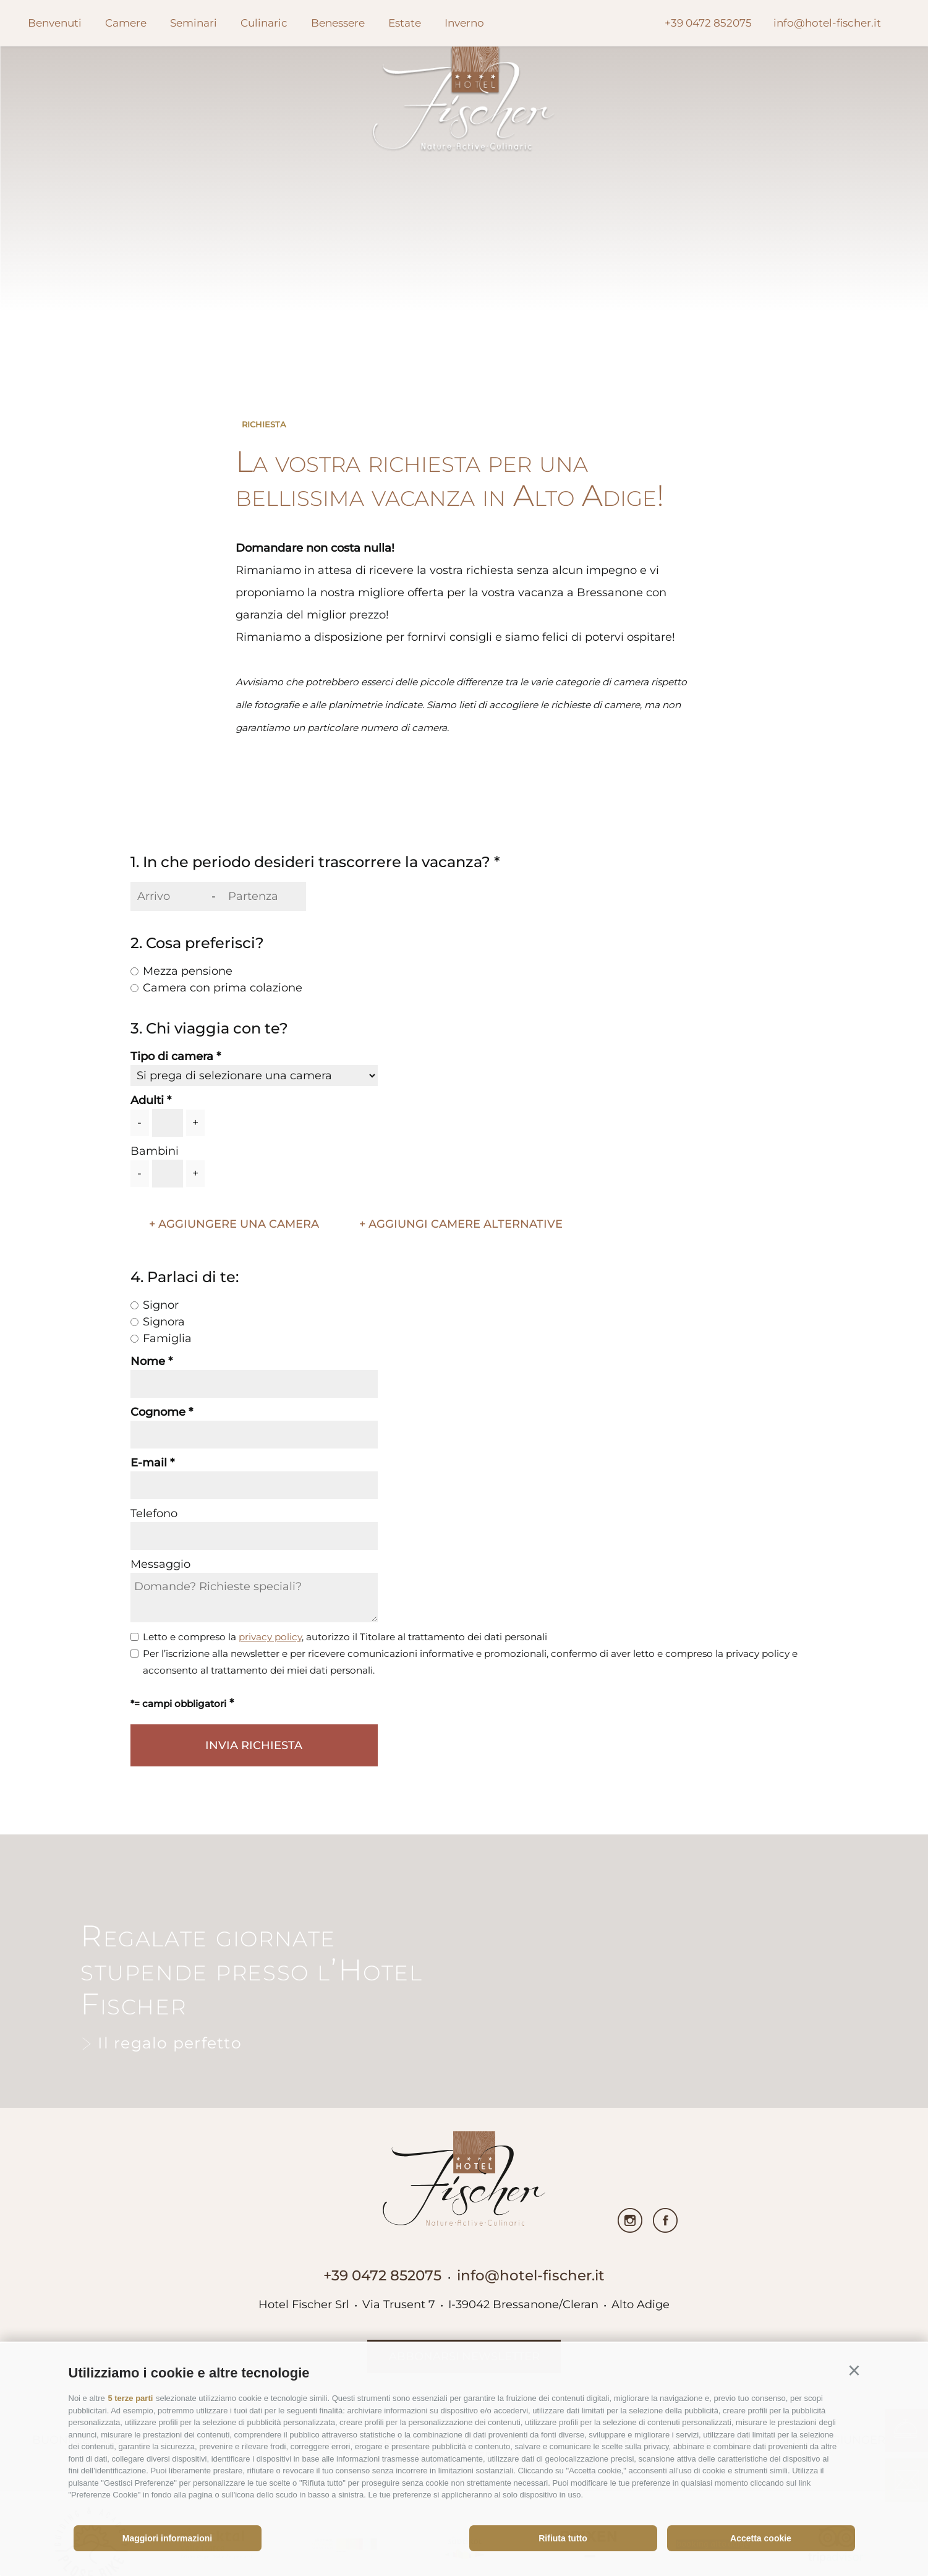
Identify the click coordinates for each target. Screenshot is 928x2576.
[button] (854, 2370)
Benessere (338, 23)
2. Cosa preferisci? (197, 943)
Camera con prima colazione (222, 988)
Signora (164, 1322)
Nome (147, 1361)
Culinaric (264, 23)
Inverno (464, 23)
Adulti (147, 1100)
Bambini (154, 1151)
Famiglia (167, 1338)
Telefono (153, 1513)
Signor (161, 1305)
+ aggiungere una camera (234, 1224)
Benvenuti (55, 23)
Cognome (157, 1412)
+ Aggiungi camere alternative (461, 1224)
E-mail (148, 1463)
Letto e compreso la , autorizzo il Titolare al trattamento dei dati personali (345, 1637)
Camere (126, 23)
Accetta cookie (760, 2538)
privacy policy (270, 1637)
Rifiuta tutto (562, 2538)
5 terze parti (130, 2398)
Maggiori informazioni (167, 2538)
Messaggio (160, 1564)
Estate (404, 23)
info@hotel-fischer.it (531, 2275)
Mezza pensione (187, 971)
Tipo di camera (171, 1056)
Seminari (193, 23)
